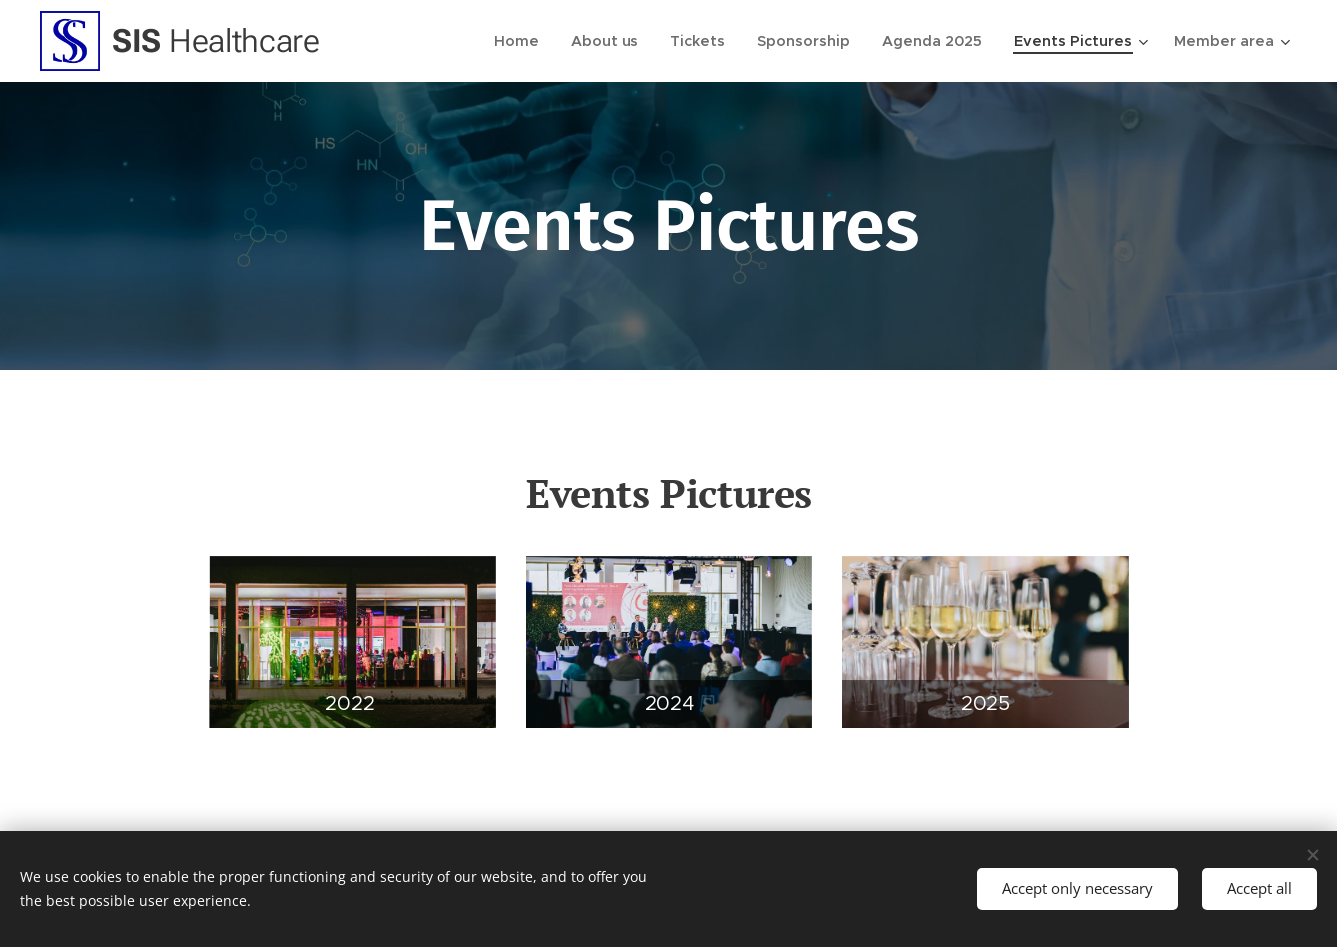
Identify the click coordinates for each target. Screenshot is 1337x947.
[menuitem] (535, 41)
